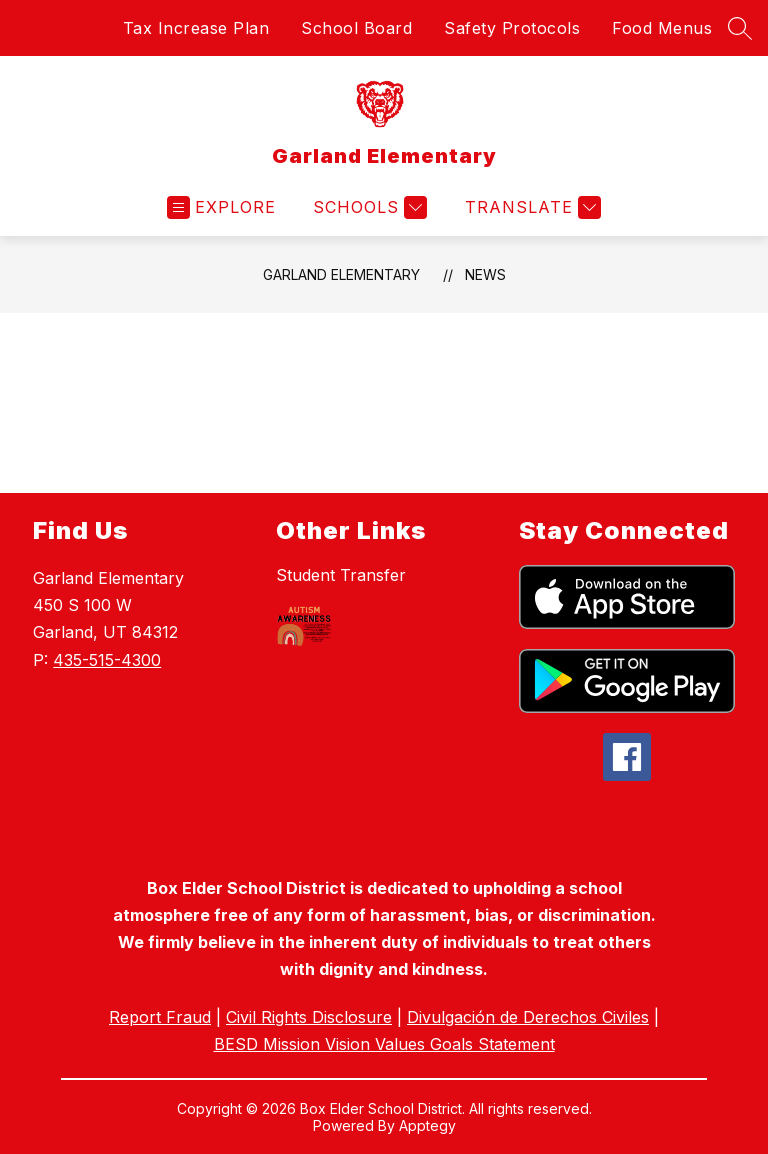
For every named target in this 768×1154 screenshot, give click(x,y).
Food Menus (662, 28)
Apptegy (427, 1125)
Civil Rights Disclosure (309, 1017)
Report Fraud (160, 1017)
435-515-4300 (107, 660)
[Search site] (740, 28)
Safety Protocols (512, 28)
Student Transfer (341, 575)
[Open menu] (221, 207)
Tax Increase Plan (196, 28)
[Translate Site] (530, 207)
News (485, 274)
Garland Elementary (341, 274)
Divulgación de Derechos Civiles (528, 1017)
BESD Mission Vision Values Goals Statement (384, 1044)
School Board (356, 28)
